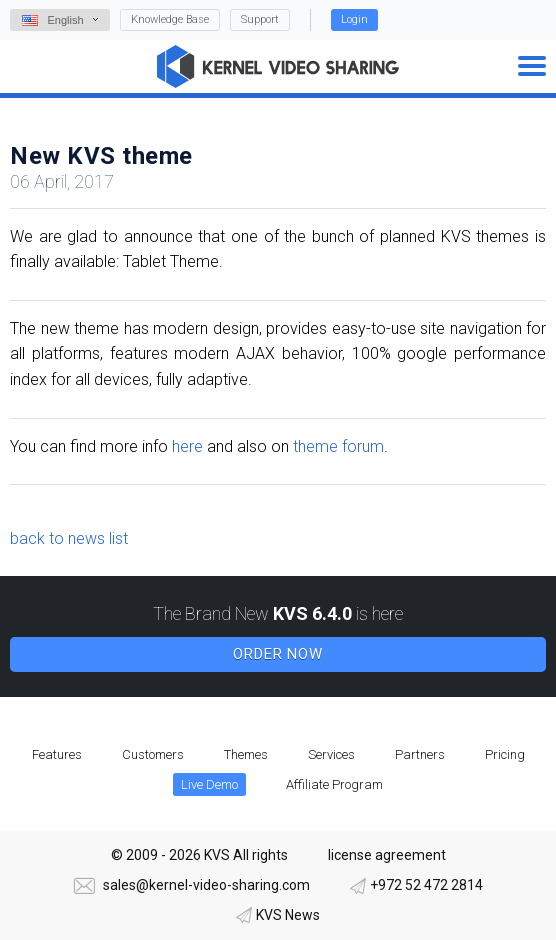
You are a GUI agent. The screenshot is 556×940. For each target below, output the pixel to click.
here (187, 446)
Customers (153, 754)
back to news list (69, 538)
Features (57, 754)
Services (331, 754)
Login (354, 19)
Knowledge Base (170, 19)
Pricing (505, 754)
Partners (420, 754)
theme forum (338, 446)
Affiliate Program (334, 784)
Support (260, 19)
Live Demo (209, 784)
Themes (246, 754)
